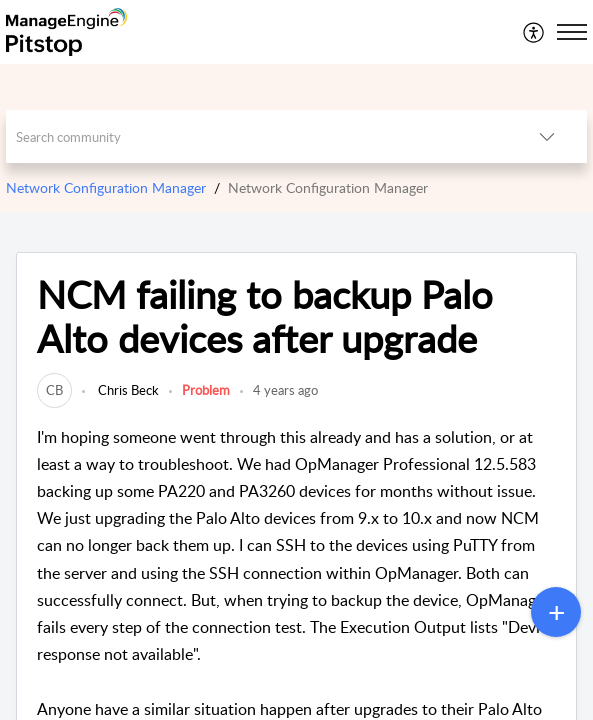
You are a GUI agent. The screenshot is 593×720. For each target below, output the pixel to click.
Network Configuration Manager (106, 187)
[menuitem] (534, 32)
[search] (256, 136)
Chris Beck (127, 390)
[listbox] (547, 136)
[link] (54, 390)
